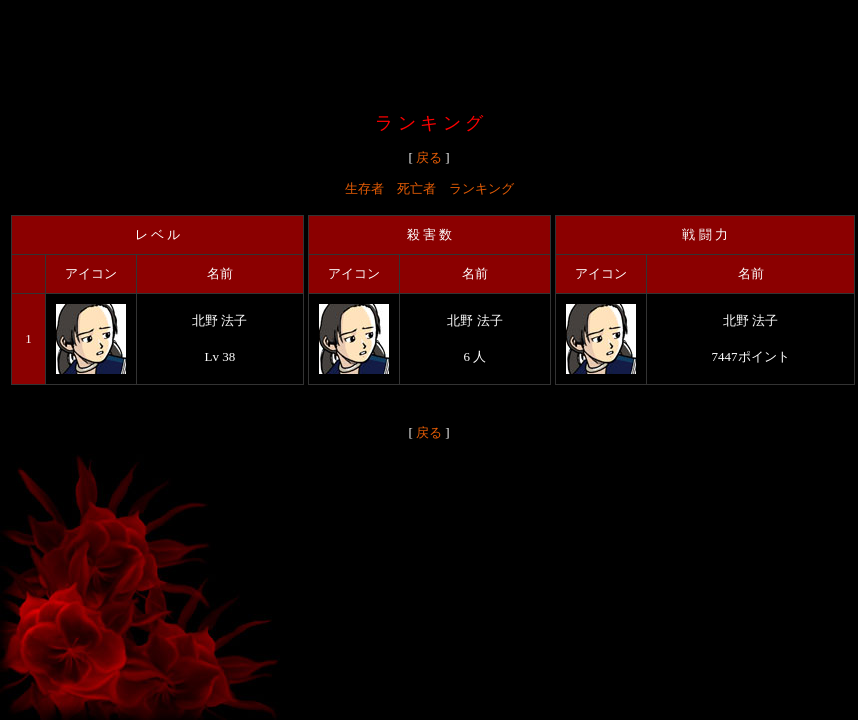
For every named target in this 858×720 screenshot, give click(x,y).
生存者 (364, 188)
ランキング (481, 188)
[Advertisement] (429, 53)
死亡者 (416, 188)
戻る (429, 157)
